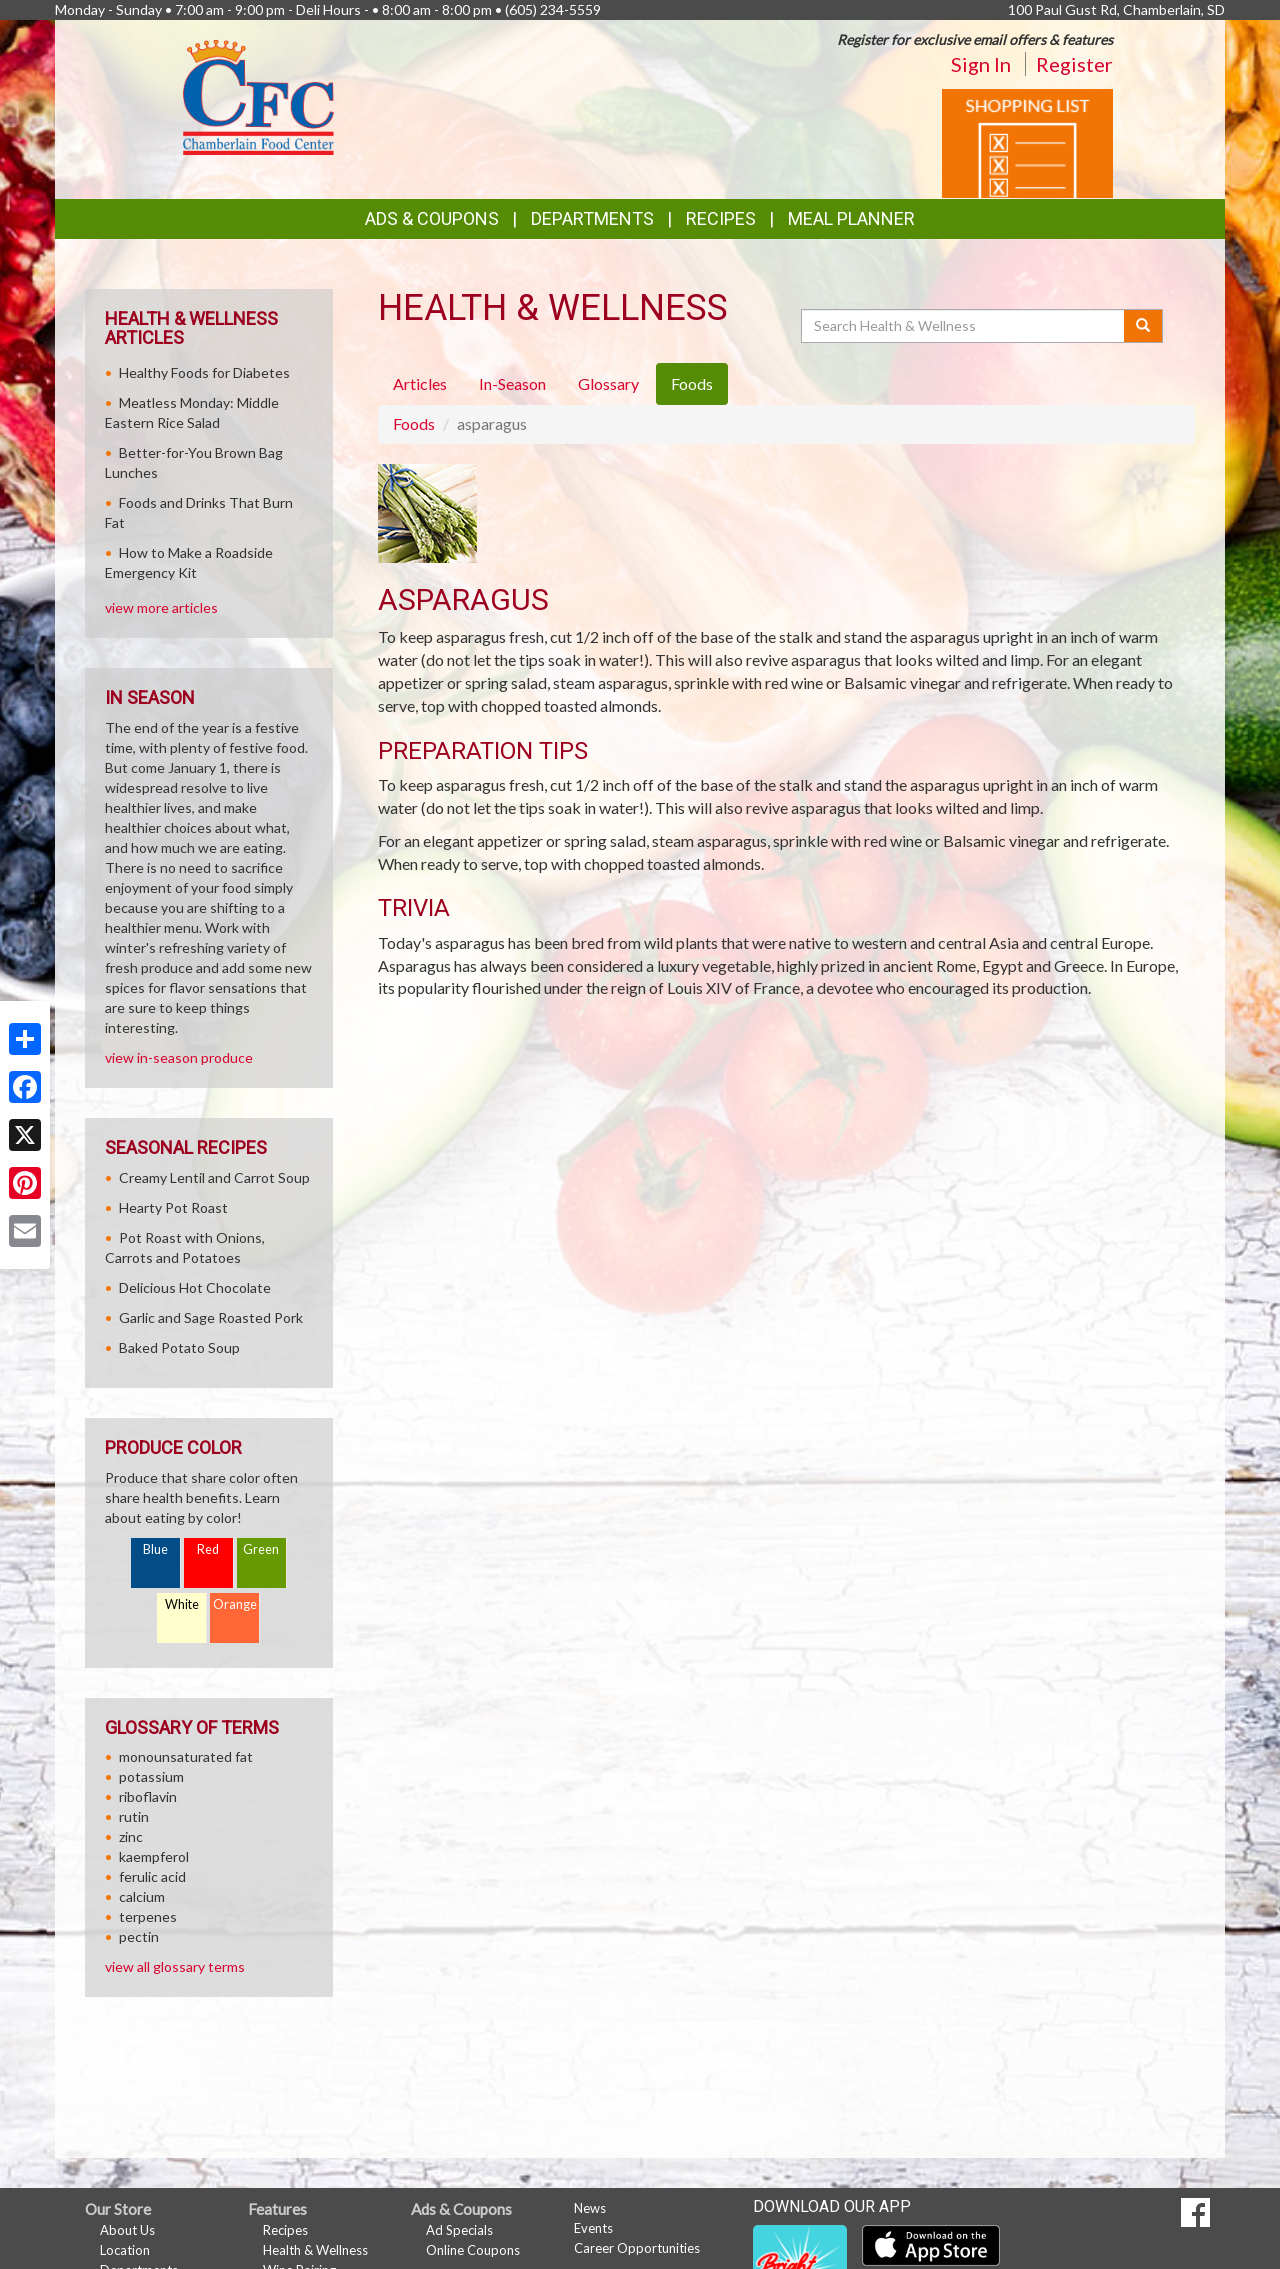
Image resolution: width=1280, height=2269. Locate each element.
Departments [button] (592, 218)
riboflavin (148, 1796)
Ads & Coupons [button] (432, 218)
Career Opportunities (637, 2248)
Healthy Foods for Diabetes (204, 372)
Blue (155, 1549)
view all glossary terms (175, 1966)
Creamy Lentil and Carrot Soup (214, 1177)
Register (1074, 64)
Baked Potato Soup (179, 1347)
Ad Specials (459, 2230)
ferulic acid (152, 1876)
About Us (127, 2230)
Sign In (981, 64)
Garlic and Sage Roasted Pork (211, 1317)
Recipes (721, 218)
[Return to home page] (259, 95)
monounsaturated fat (186, 1756)
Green (261, 1549)
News (590, 2208)
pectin (139, 1936)
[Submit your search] (1143, 326)
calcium (142, 1896)
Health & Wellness (315, 2250)
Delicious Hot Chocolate (195, 1287)
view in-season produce (179, 1057)
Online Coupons (473, 2250)
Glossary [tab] (608, 383)
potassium (151, 1776)
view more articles (161, 607)
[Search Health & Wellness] (964, 326)
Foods (414, 423)
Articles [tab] (420, 383)
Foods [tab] (692, 383)
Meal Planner (851, 218)
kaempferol (154, 1856)
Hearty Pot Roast (173, 1207)
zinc (131, 1836)
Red (208, 1549)
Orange (235, 1604)
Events (593, 2228)
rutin (134, 1816)
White (182, 1604)
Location (125, 2250)
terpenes (148, 1916)
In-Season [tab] (512, 383)
